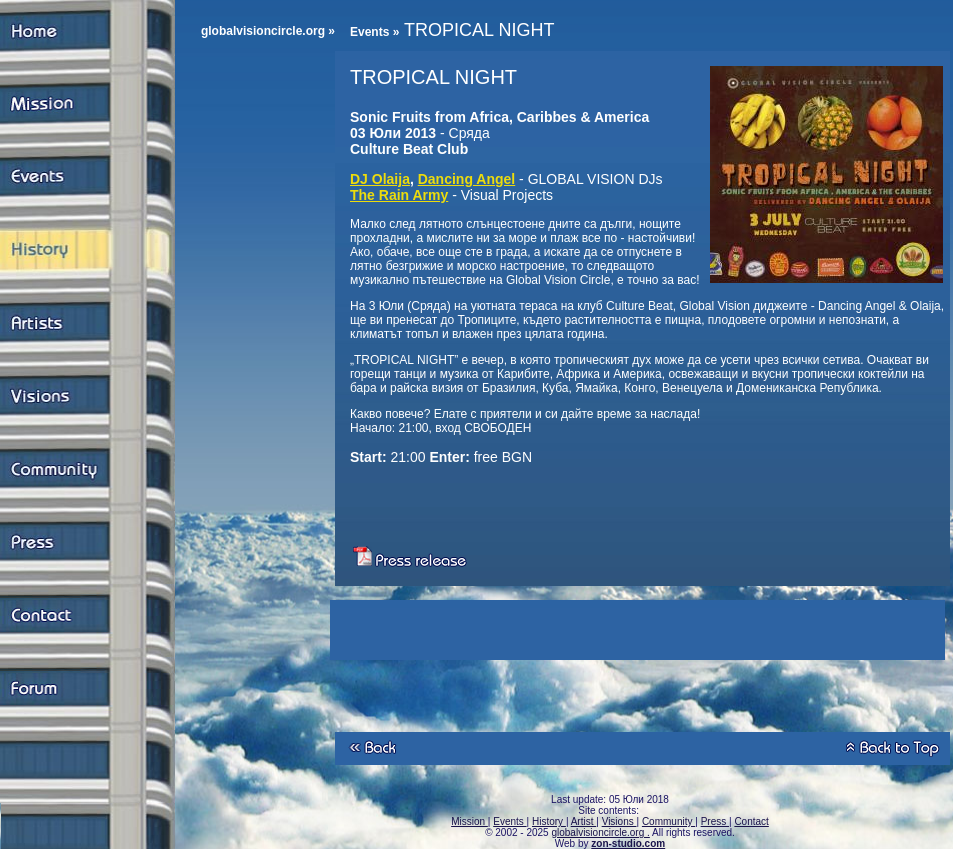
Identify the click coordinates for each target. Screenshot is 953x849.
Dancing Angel (467, 179)
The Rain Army (399, 195)
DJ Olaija (380, 179)
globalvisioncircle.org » (268, 31)
